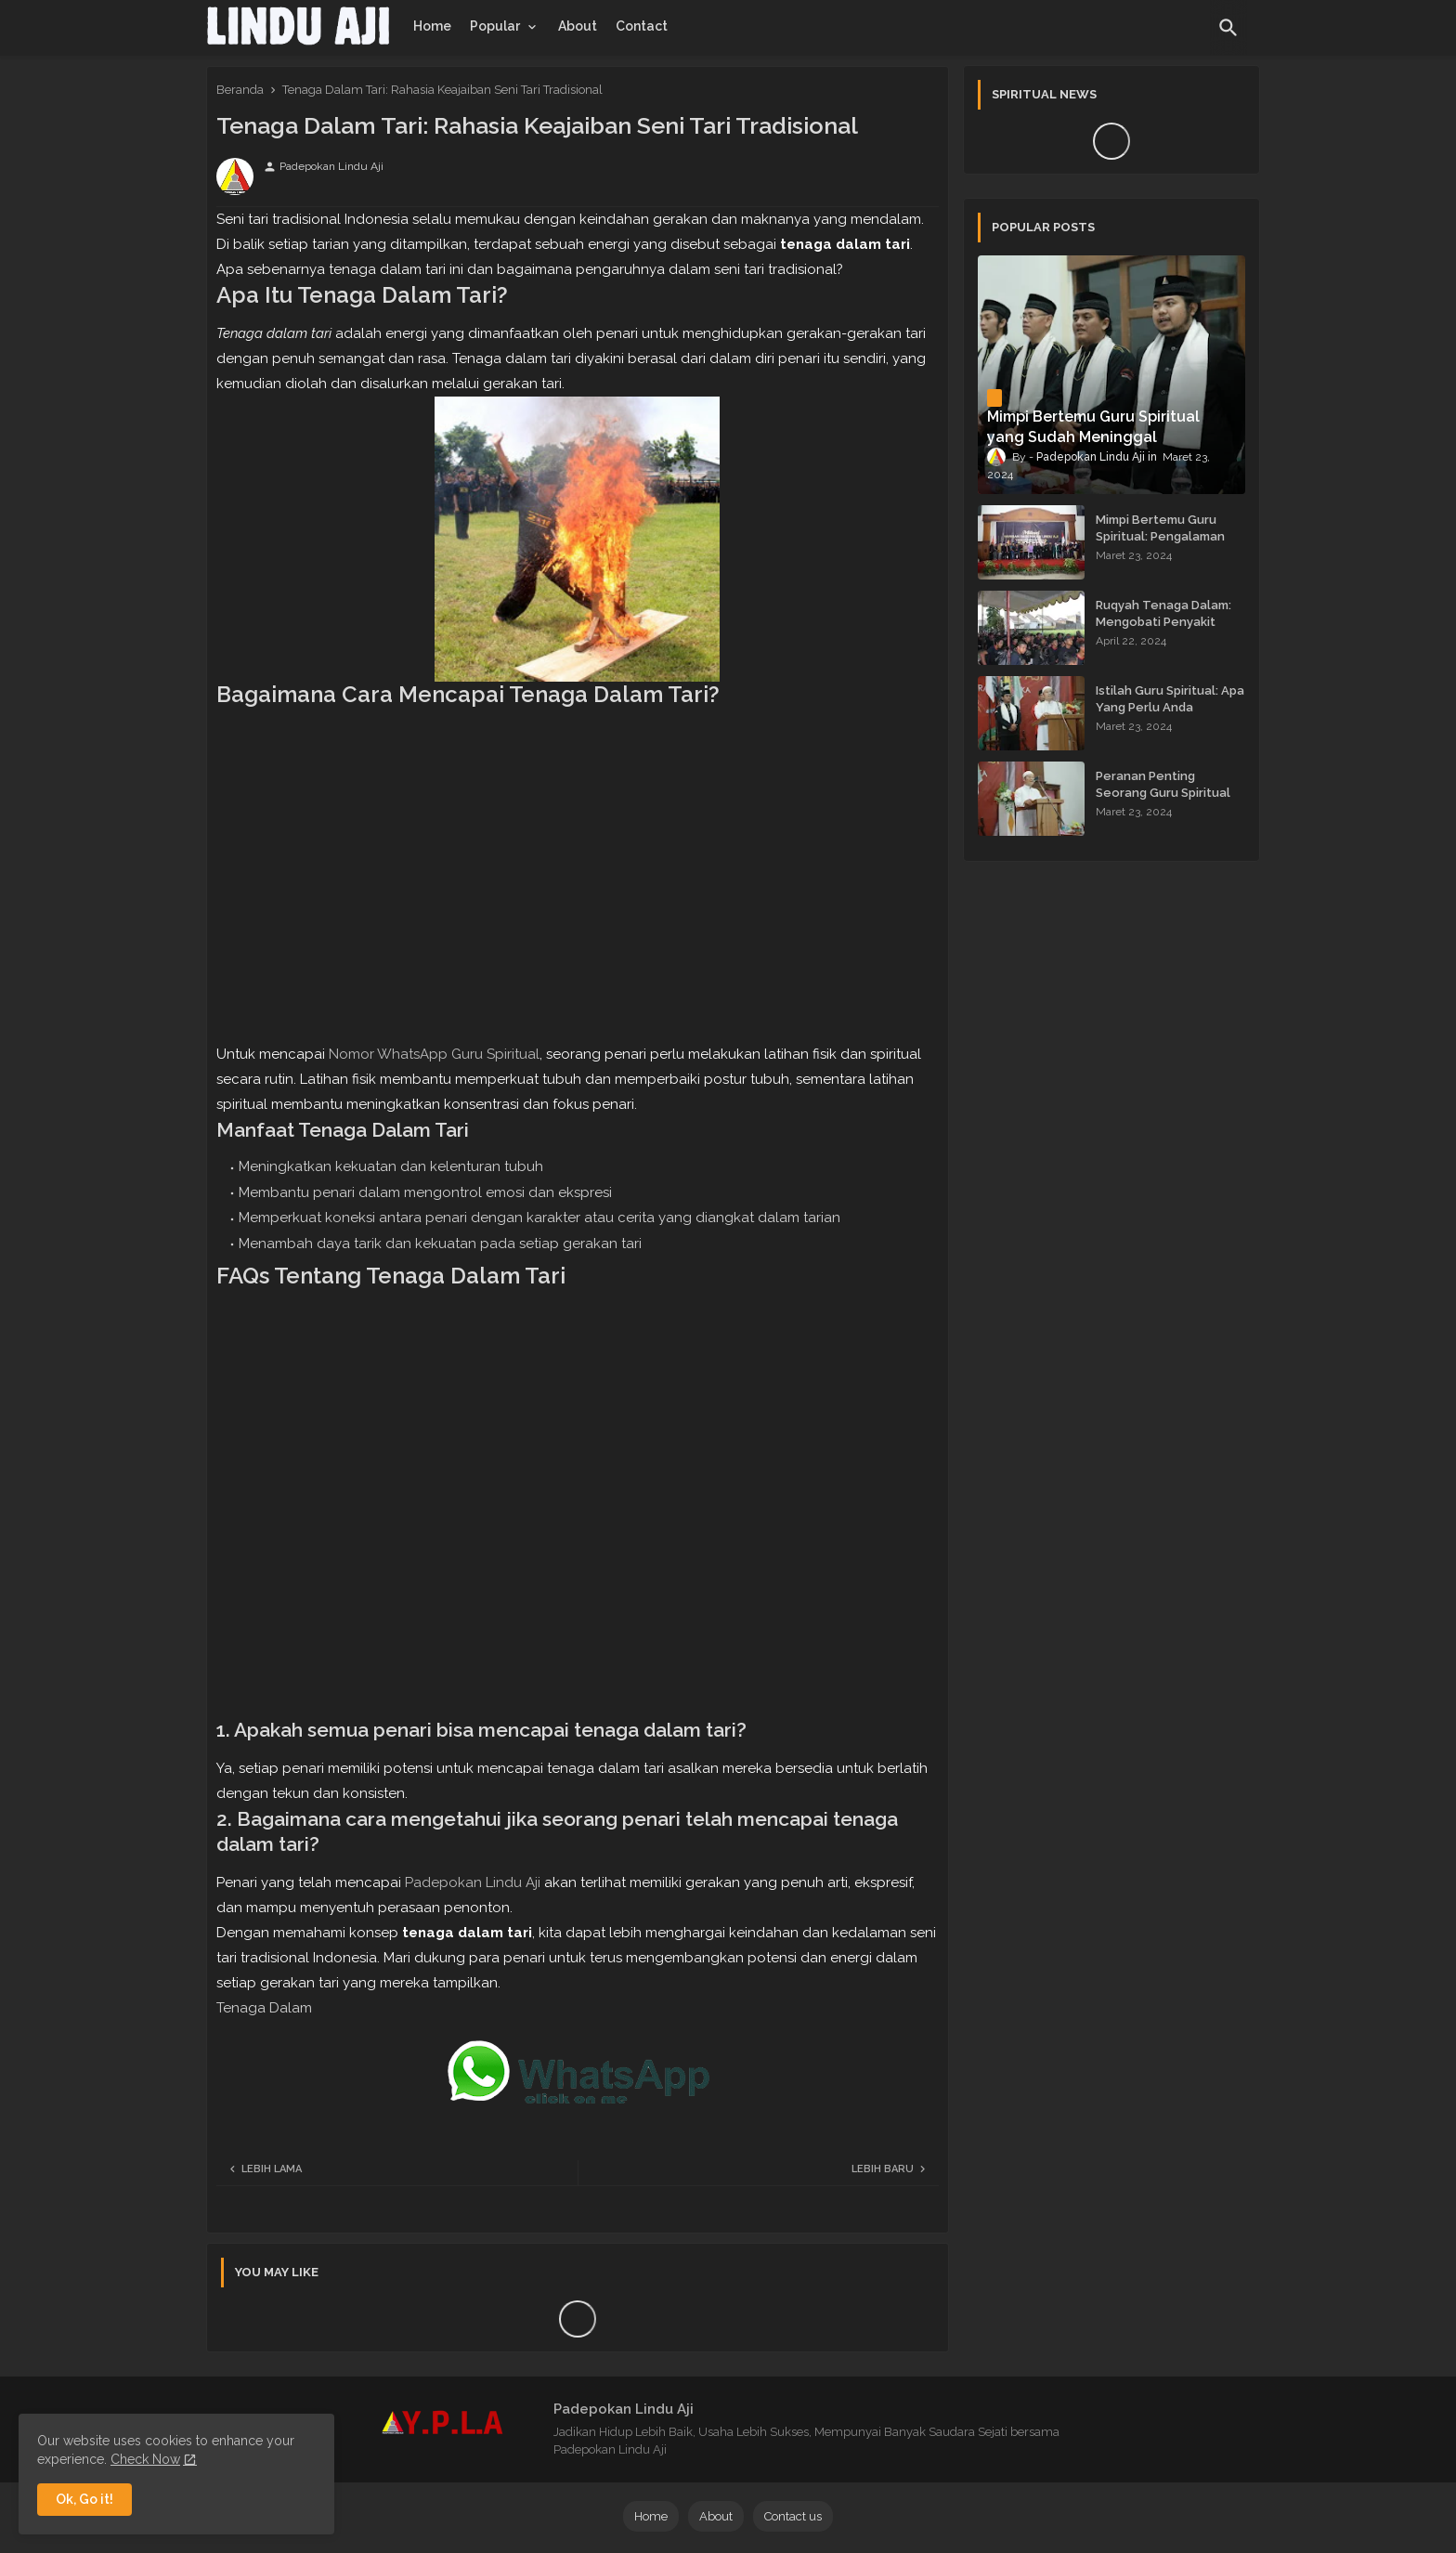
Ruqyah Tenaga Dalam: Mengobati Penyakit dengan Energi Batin (1163, 621)
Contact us (793, 2516)
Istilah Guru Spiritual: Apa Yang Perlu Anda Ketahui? (1170, 707)
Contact (642, 26)
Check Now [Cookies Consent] (145, 2459)
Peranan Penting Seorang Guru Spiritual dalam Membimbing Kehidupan (1163, 801)
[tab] (432, 26)
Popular (495, 26)
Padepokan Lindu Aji (472, 1882)
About (577, 26)
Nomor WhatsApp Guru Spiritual (434, 1054)
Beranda (240, 90)
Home (432, 26)
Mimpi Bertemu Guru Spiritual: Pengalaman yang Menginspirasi (1160, 536)
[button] (1228, 27)
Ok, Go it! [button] (84, 2499)
